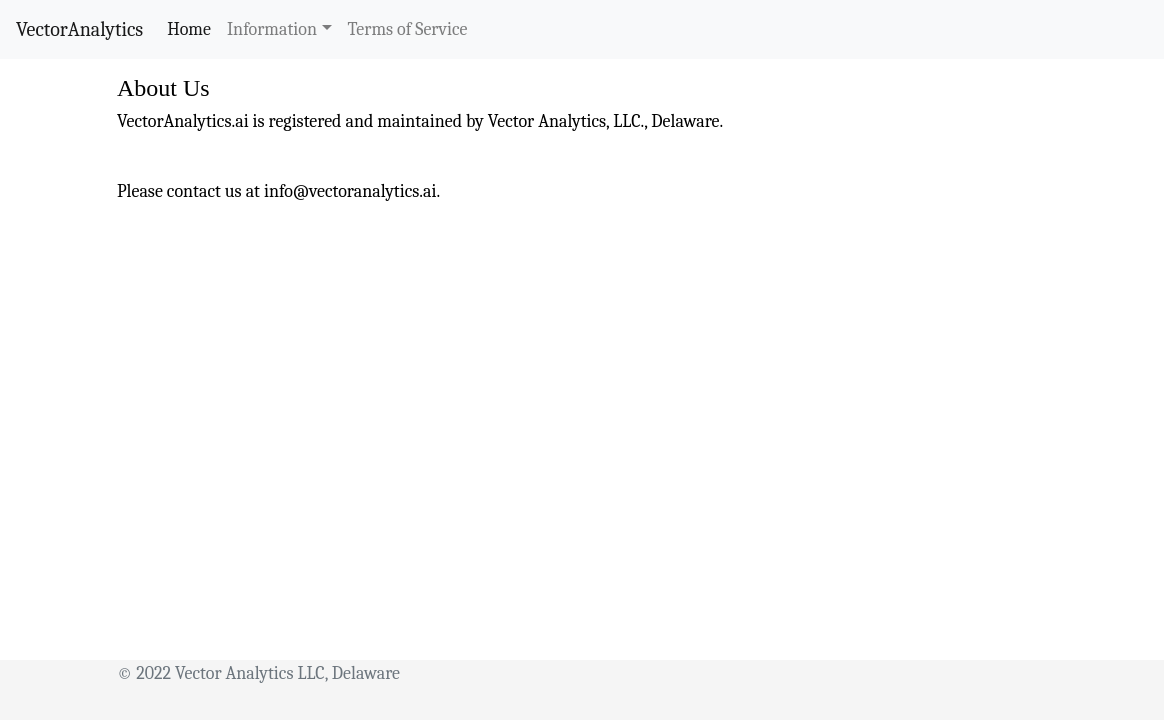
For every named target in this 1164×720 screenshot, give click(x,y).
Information (272, 29)
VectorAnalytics (79, 29)
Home (193, 28)
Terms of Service (408, 29)
